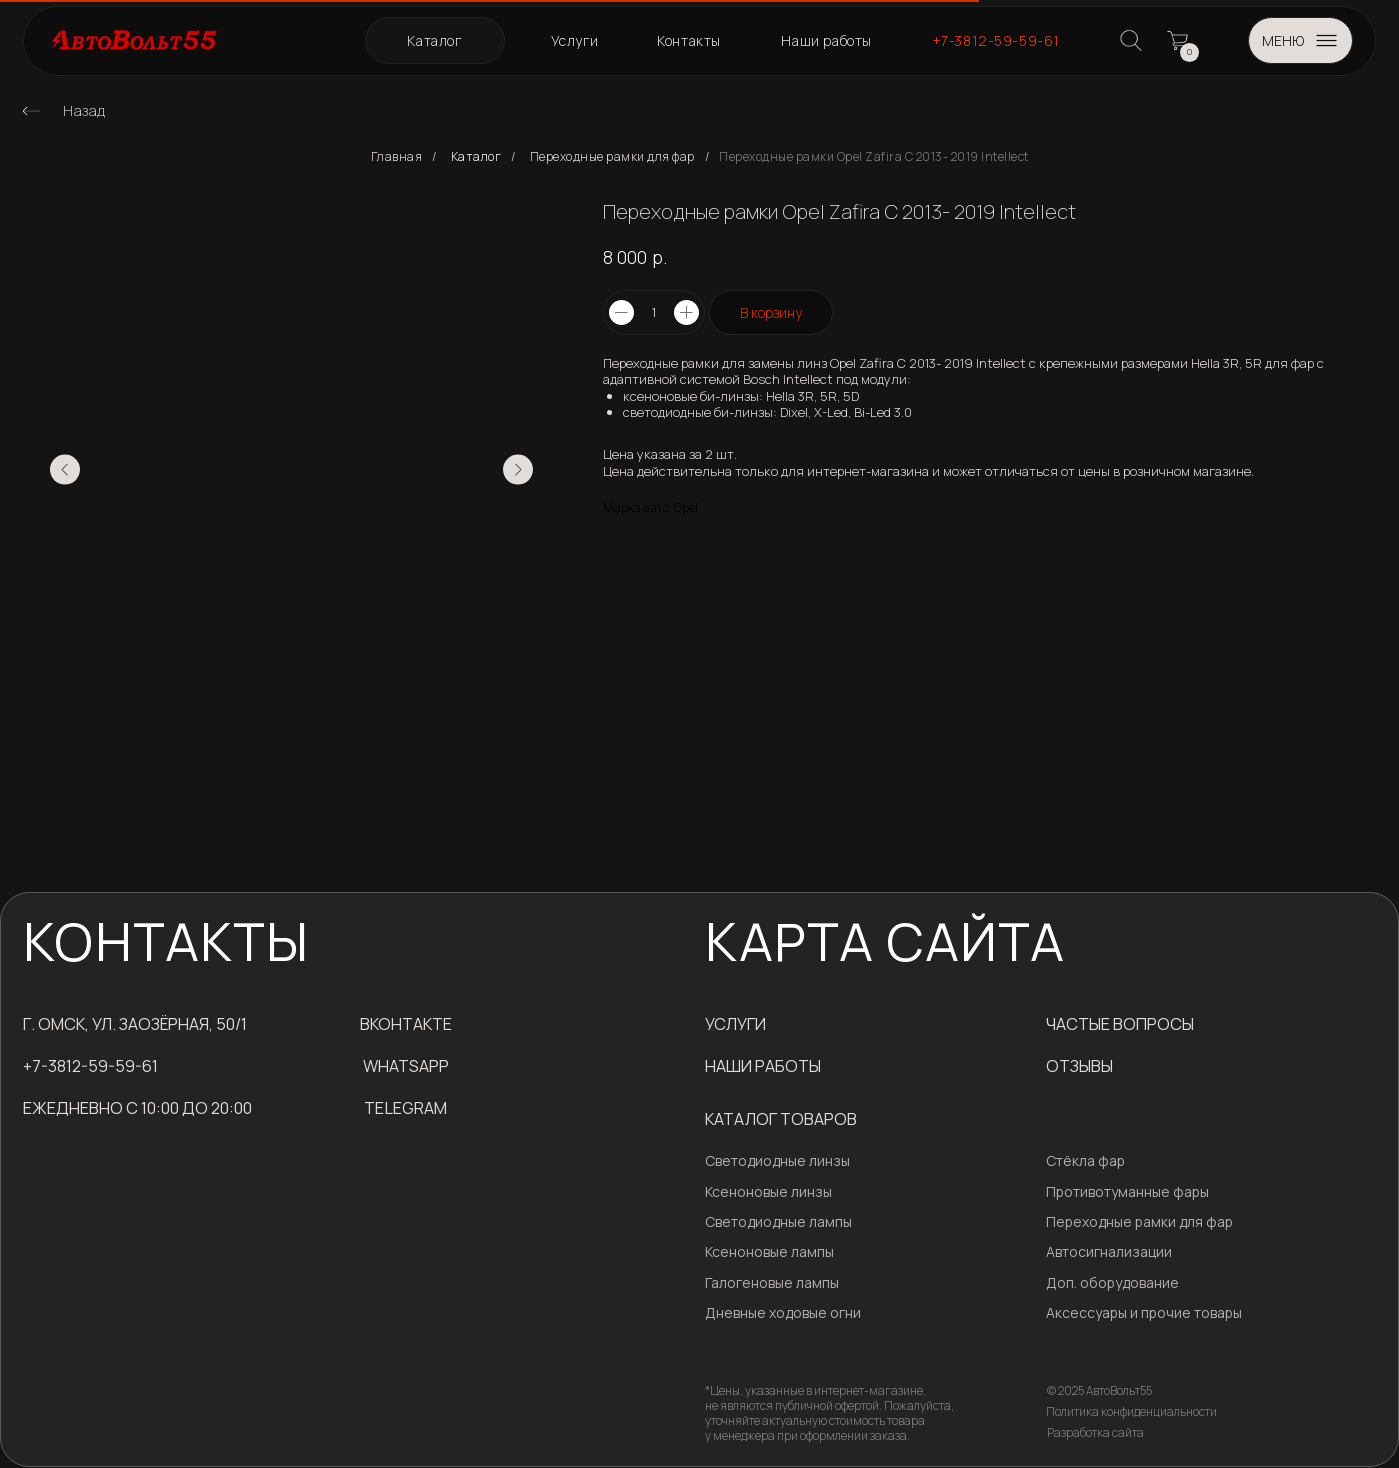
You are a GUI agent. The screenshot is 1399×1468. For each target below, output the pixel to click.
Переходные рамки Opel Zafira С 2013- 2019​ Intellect (874, 157)
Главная (397, 157)
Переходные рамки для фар (612, 157)
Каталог (476, 157)
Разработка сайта (1095, 1432)
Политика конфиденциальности (1131, 1411)
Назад (84, 110)
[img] (31, 111)
